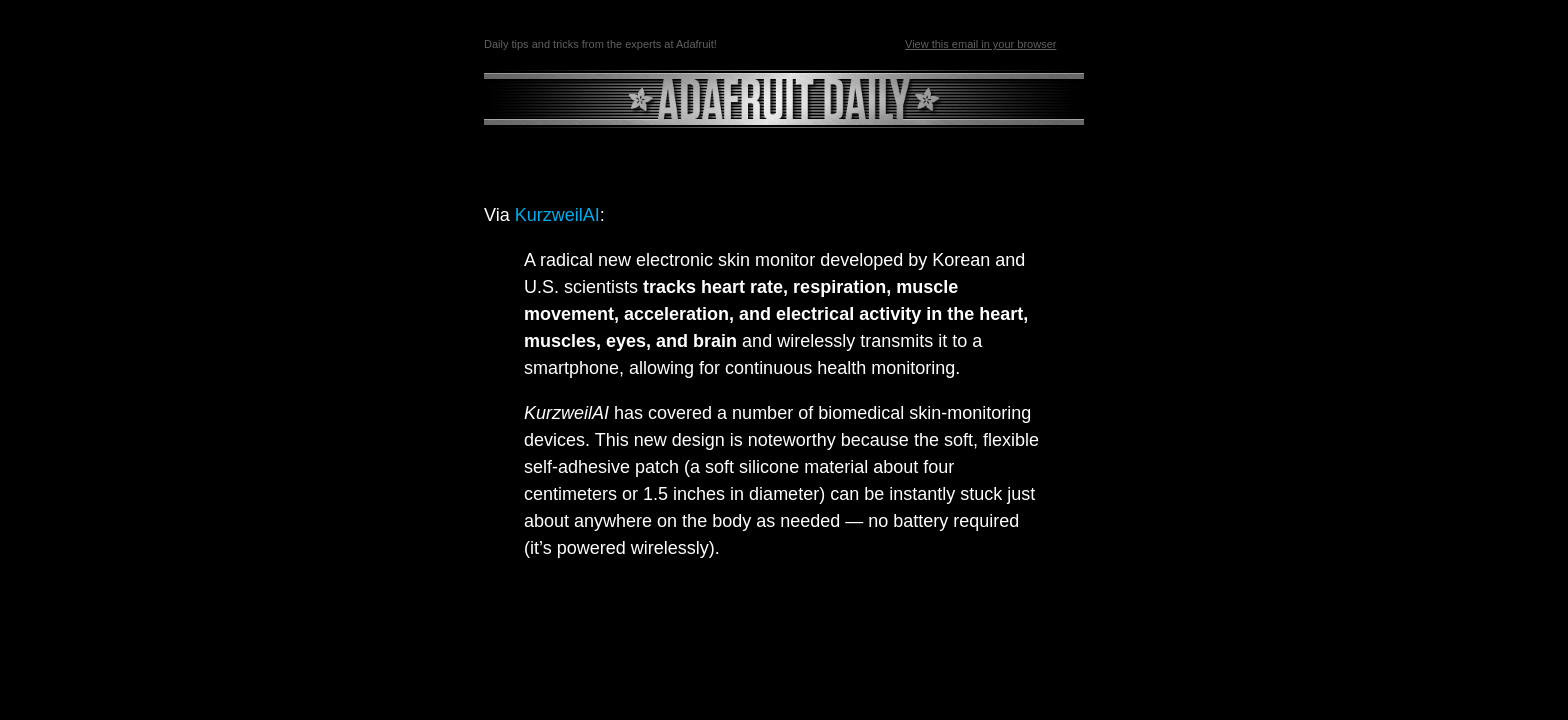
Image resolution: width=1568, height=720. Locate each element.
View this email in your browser (980, 44)
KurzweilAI (557, 215)
